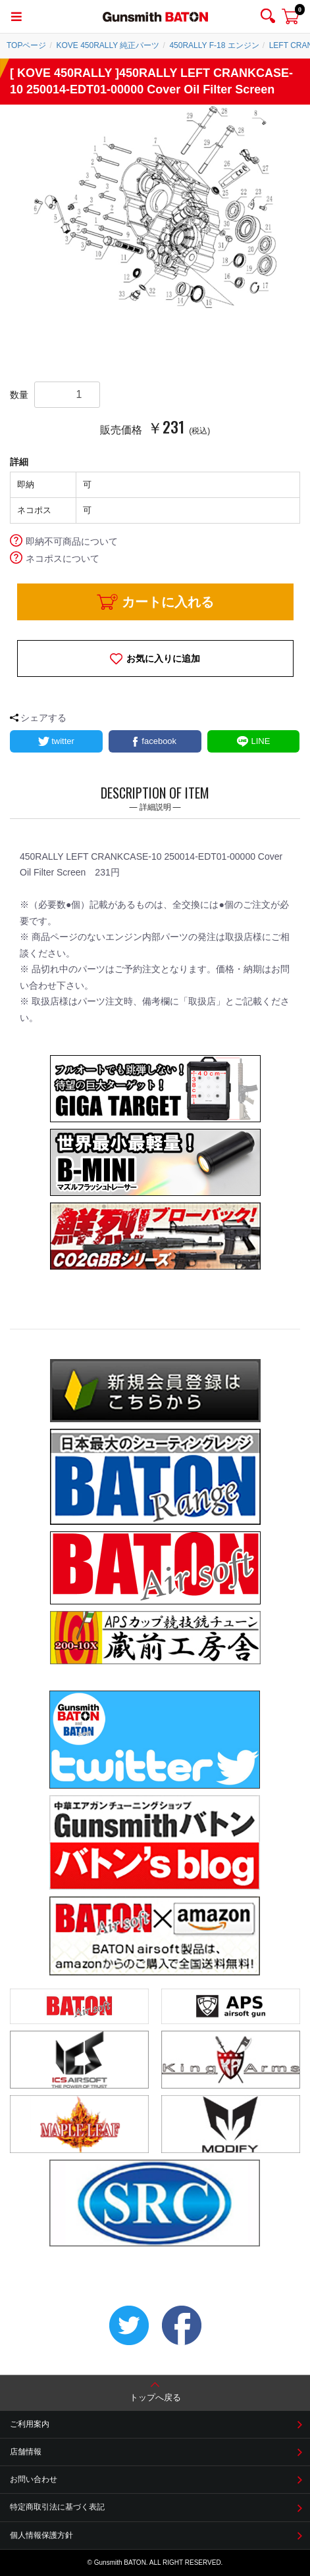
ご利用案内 (29, 2424)
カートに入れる (168, 602)
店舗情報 (25, 2451)
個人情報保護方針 (41, 2535)
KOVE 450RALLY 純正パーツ (107, 45)
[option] (155, 208)
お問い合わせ (33, 2479)
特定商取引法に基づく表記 (57, 2507)
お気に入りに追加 (163, 658)
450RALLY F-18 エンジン (214, 45)
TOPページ (26, 45)
